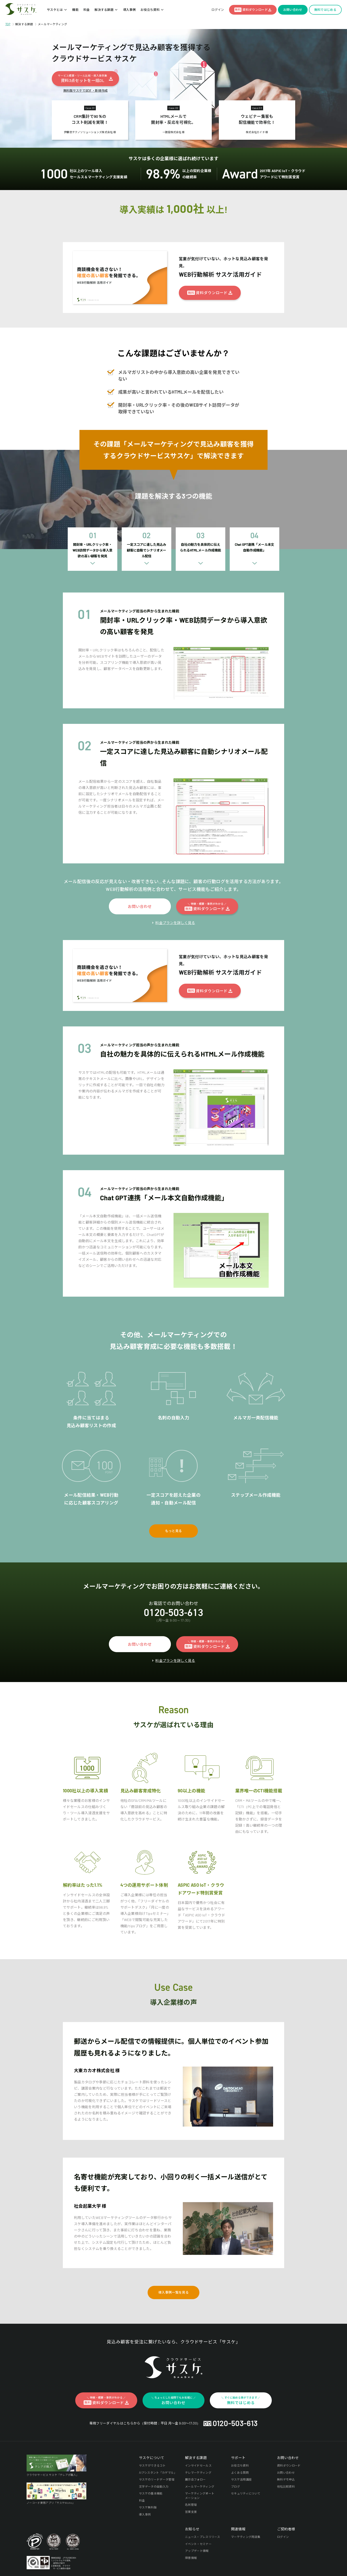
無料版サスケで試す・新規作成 (85, 90)
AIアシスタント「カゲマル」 (158, 2518)
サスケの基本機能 (151, 2539)
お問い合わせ (286, 2518)
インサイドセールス (198, 2511)
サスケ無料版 (148, 2553)
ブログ (235, 2532)
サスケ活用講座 (241, 2525)
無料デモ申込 (286, 2525)
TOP (7, 24)
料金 (86, 10)
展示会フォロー (195, 2525)
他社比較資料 (286, 2532)
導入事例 (129, 10)
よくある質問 (240, 2518)
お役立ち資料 (150, 10)
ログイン (217, 10)
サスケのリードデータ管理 (156, 2525)
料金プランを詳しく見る (175, 968)
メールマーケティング (199, 2532)
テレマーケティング (198, 2518)
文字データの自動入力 (153, 2532)
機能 (75, 10)
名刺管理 (191, 2550)
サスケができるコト (152, 2511)
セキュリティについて (245, 2539)
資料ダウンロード (289, 2511)
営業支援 (191, 2557)
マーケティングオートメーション (199, 2541)
